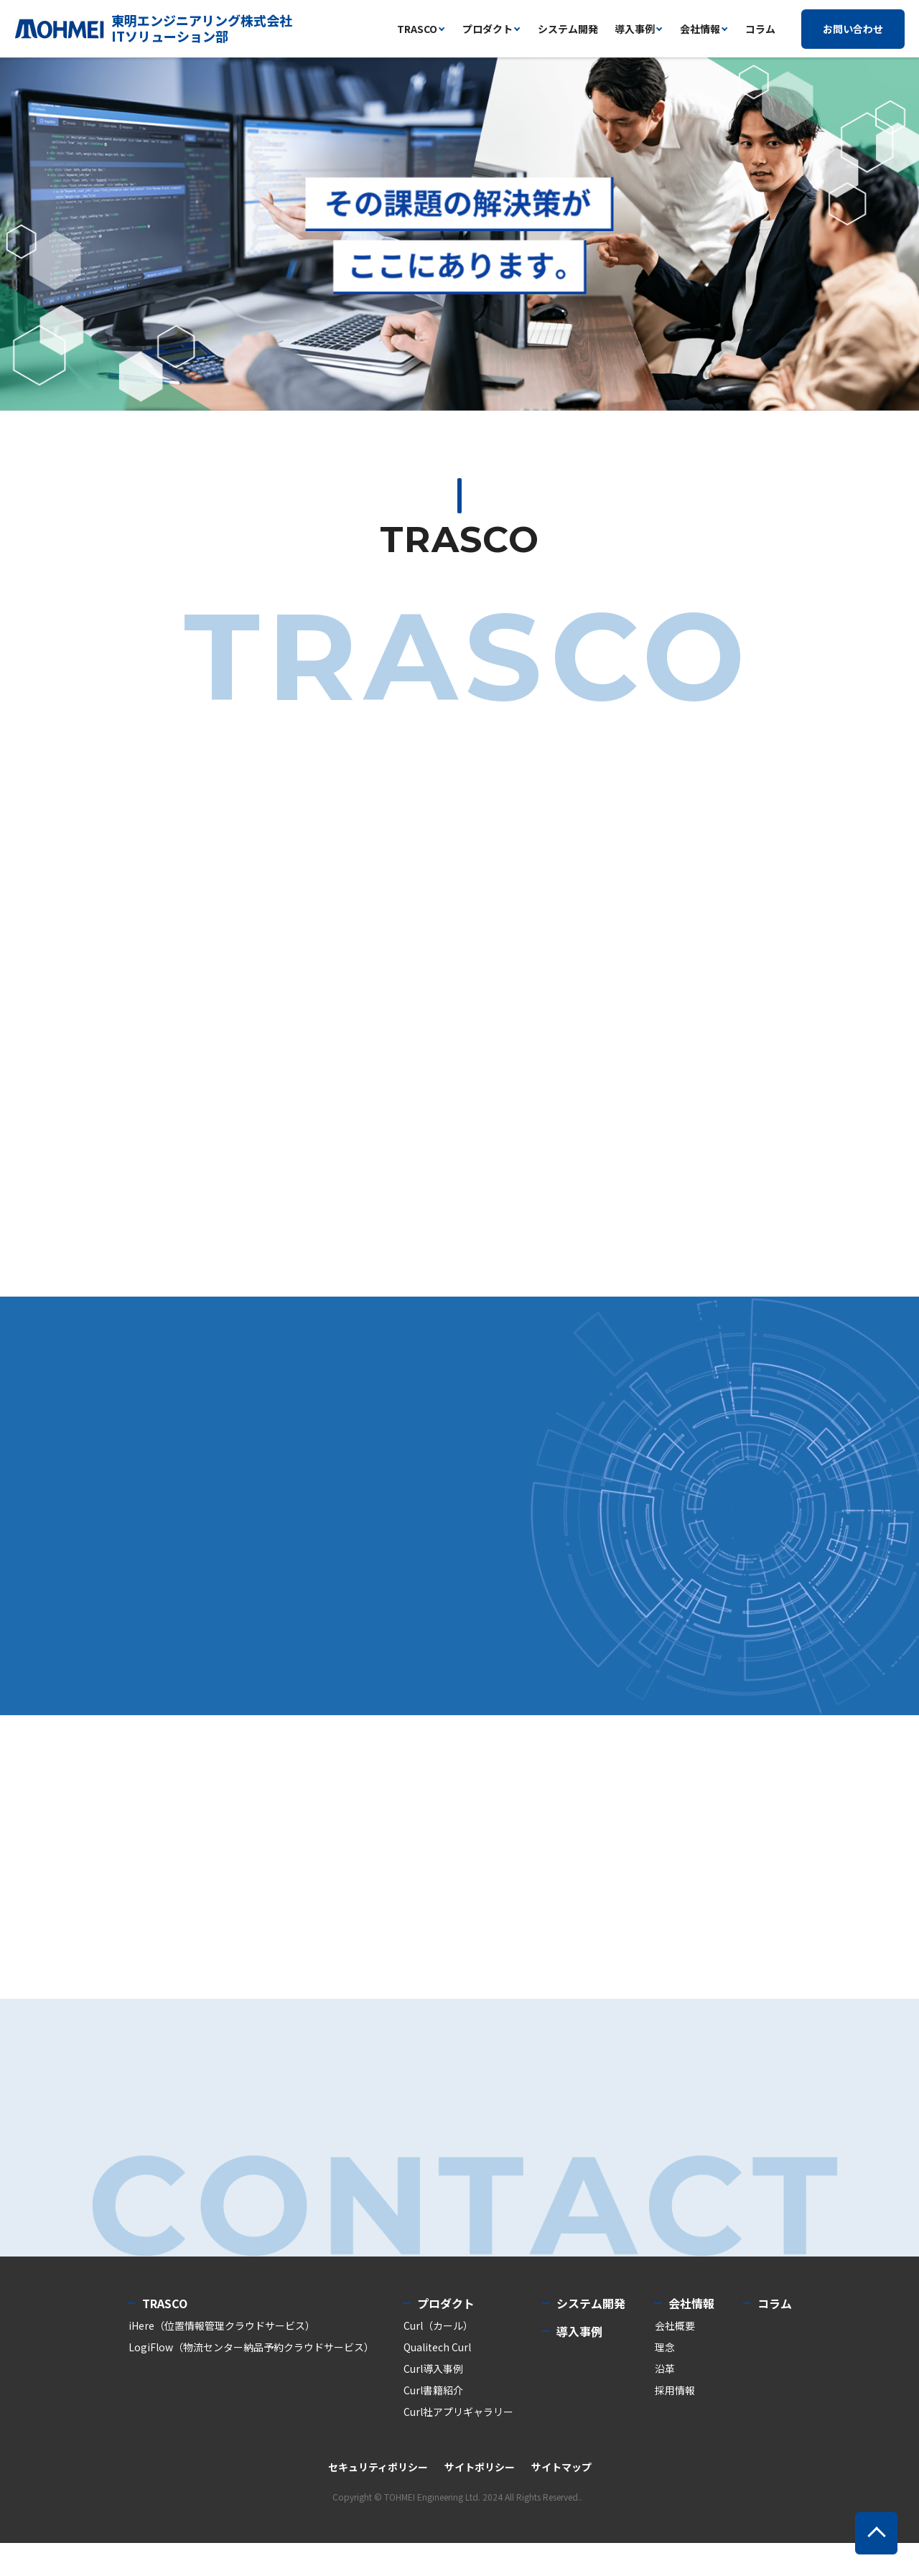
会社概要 (675, 2358)
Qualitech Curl (437, 2380)
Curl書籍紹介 (433, 2423)
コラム (760, 29)
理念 (665, 2380)
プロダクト (487, 29)
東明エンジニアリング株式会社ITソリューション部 (201, 28)
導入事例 (635, 29)
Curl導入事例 (433, 2401)
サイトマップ (561, 2500)
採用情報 (675, 2423)
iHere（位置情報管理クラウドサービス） (222, 2358)
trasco (417, 29)
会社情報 (700, 29)
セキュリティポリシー (378, 2500)
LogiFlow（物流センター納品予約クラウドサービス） (251, 2380)
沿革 (665, 2401)
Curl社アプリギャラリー (458, 2444)
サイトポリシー (479, 2500)
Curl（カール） (438, 2358)
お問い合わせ (853, 29)
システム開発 (568, 29)
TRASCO (164, 2336)
